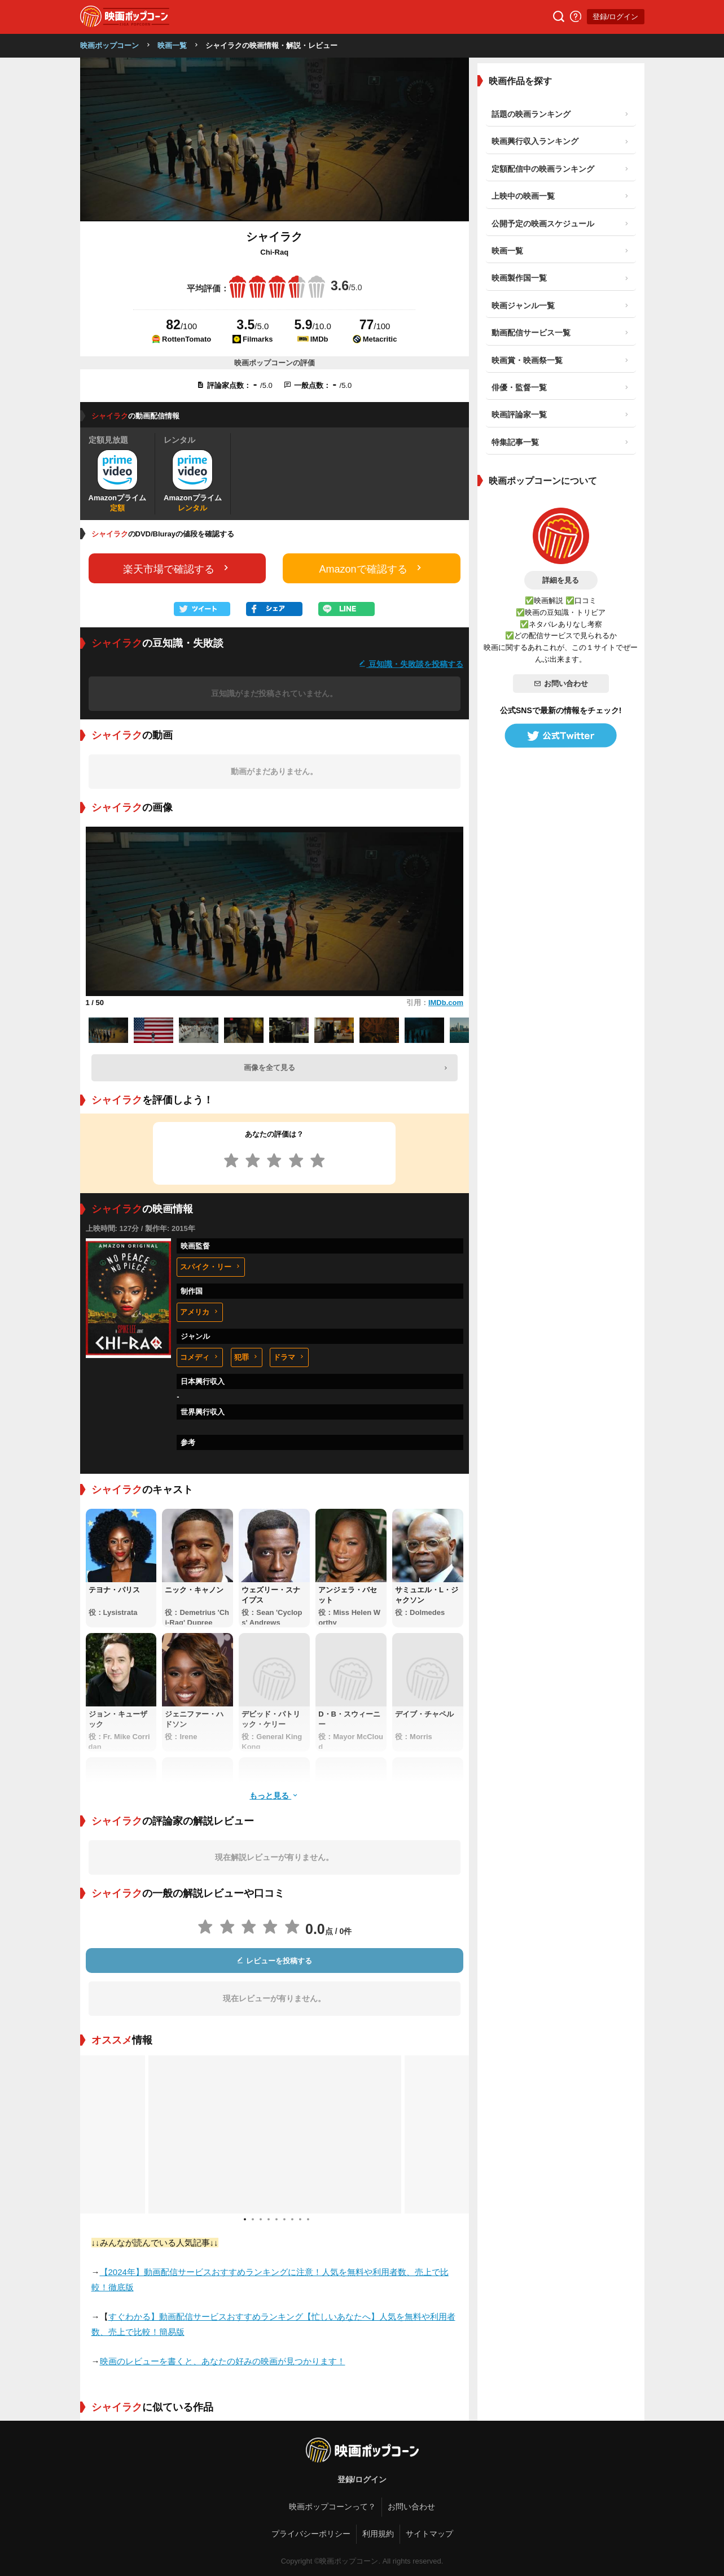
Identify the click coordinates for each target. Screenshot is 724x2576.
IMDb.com (445, 1002)
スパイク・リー (211, 1267)
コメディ (200, 1357)
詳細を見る (560, 580)
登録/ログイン (616, 16)
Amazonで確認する (371, 568)
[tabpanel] (274, 2134)
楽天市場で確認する (177, 568)
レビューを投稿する (274, 1961)
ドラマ (289, 1357)
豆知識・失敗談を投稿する (410, 664)
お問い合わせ (561, 683)
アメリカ (200, 1312)
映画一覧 (172, 45)
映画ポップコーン (109, 45)
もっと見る (274, 1795)
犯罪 (246, 1357)
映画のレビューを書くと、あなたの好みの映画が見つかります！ (222, 2361)
